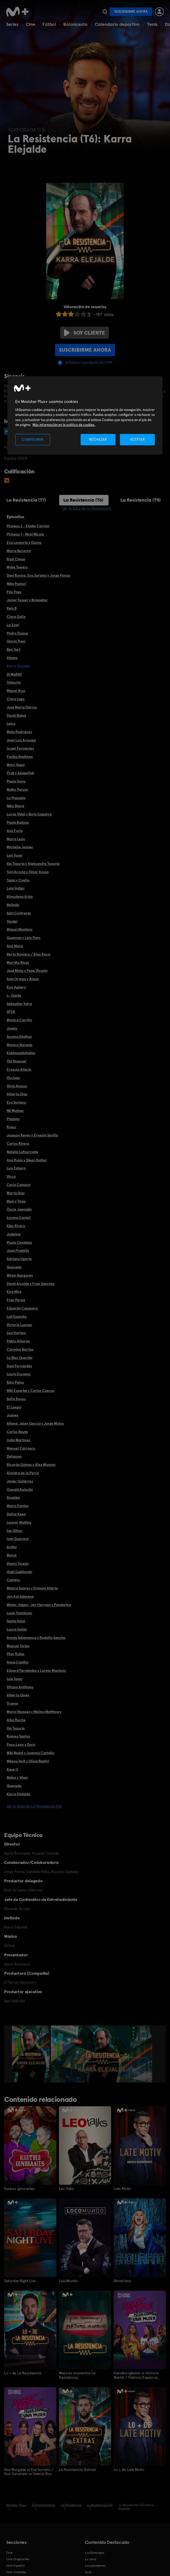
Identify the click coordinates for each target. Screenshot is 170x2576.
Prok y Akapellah (20, 773)
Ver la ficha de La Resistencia (86, 508)
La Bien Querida (19, 1358)
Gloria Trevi (16, 641)
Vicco (11, 1176)
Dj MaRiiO (14, 674)
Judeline (14, 1234)
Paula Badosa (18, 822)
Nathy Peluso (17, 789)
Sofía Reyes (16, 1399)
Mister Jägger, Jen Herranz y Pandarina (39, 1605)
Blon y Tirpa (16, 1201)
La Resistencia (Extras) (77, 2469)
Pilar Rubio (15, 1654)
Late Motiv (122, 2189)
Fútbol (49, 24)
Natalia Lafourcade (22, 1152)
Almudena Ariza (20, 896)
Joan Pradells (18, 1250)
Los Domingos (94, 2552)
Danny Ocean (18, 1563)
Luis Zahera (16, 1168)
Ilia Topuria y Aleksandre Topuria (33, 864)
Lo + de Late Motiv (129, 2469)
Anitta (12, 1547)
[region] (85, 415)
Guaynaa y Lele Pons (23, 938)
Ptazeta (13, 1119)
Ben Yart (13, 649)
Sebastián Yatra (19, 1004)
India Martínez (18, 1440)
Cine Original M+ (17, 2558)
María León (16, 839)
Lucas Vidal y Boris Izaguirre (29, 814)
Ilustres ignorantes (19, 2189)
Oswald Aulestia (20, 1489)
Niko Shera (15, 806)
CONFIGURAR (33, 439)
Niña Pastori (16, 584)
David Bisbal (16, 715)
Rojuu (11, 1127)
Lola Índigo (15, 888)
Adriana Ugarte (19, 1259)
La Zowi (13, 625)
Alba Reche (16, 1720)
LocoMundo (68, 2281)
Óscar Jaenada (19, 1209)
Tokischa (14, 682)
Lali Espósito (17, 1316)
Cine (30, 24)
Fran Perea (16, 1300)
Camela (13, 1580)
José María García (22, 707)
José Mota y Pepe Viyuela (27, 970)
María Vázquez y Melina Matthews (34, 1712)
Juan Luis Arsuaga (21, 740)
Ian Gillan (14, 1531)
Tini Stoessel (16, 1061)
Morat (12, 1555)
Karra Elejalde (18, 1794)
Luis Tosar (14, 855)
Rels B (12, 608)
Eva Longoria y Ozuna (24, 542)
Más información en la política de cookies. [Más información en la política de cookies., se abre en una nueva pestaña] (64, 425)
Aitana (12, 658)
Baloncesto (75, 24)
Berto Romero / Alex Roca (28, 954)
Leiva (11, 723)
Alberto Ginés (18, 1695)
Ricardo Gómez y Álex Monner (31, 1465)
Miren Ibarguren (20, 1275)
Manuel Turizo (18, 1646)
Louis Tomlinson (19, 1613)
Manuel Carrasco (21, 1448)
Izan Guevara (17, 1539)
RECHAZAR (98, 439)
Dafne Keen (16, 1514)
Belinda (13, 905)
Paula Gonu (16, 781)
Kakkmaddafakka (21, 1053)
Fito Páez (14, 592)
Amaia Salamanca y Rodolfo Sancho (36, 1638)
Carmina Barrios (20, 1349)
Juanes (12, 1415)
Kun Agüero (16, 987)
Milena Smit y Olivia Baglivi (28, 1761)
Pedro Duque (17, 633)
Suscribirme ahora (131, 11)
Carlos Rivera (18, 1143)
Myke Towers (17, 567)
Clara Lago (16, 699)
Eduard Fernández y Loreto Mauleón (36, 1670)
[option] (31, 2053)
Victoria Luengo (19, 1325)
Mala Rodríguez (19, 732)
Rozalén (13, 1497)
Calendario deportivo (117, 24)
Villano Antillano (20, 1687)
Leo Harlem (16, 1333)
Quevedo (14, 1267)
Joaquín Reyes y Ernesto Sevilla (32, 1135)
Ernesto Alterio (19, 1069)
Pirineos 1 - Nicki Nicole (25, 534)
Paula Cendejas (19, 1242)
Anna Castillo (17, 1662)
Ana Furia (14, 831)
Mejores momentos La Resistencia (77, 2375)
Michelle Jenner (20, 847)
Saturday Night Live (20, 2281)
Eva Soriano (16, 1102)
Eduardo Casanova (22, 1308)
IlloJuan (13, 1078)
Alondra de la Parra (23, 1473)
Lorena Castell (19, 1217)
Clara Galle (16, 616)
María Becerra (18, 551)
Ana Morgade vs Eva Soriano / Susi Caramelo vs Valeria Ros (28, 2471)
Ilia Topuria (16, 1728)
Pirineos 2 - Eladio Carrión (28, 526)
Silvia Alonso (17, 1086)
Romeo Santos (18, 1736)
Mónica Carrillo (19, 1020)
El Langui (14, 1407)
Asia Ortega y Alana (23, 979)
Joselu (12, 1028)
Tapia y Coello (18, 880)
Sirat (88, 2571)
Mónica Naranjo (19, 1045)
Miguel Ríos (16, 691)
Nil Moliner (15, 1111)
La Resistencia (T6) (83, 500)
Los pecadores (95, 2565)
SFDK (11, 1012)
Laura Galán (17, 1629)
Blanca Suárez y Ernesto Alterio (32, 1588)
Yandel (12, 921)
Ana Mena (15, 946)
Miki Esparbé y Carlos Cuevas (30, 1390)
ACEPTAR (137, 439)
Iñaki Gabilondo (19, 1572)
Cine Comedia (16, 2571)
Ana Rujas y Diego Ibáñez (27, 1160)
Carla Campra (18, 1185)
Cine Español (15, 2565)
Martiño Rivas (18, 962)
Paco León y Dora (21, 1744)
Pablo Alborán (18, 1341)
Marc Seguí (16, 765)
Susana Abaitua (19, 1036)
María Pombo (17, 1506)
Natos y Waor (17, 1777)
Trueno (12, 1703)
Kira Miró (14, 1292)
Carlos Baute (17, 1432)
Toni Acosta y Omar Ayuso (28, 872)
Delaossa (14, 1456)
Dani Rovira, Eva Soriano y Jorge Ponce (38, 575)
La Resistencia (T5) (140, 500)
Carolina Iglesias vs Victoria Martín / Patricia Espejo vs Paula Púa (136, 2375)
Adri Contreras (19, 913)
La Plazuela (16, 798)
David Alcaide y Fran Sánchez (31, 1284)
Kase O (12, 1769)
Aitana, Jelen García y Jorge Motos (35, 1423)
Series (12, 24)
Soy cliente (84, 332)
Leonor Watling (19, 1522)
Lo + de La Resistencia (22, 2373)
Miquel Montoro (19, 929)
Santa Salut (16, 1621)
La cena (90, 2558)
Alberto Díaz (17, 1094)
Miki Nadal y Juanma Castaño (30, 1753)
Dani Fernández (19, 1366)
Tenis (152, 24)
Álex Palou (15, 1382)
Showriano (122, 2281)
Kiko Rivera (16, 1226)
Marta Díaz (16, 1193)
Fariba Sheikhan (20, 757)
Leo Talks (66, 2189)
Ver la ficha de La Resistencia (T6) (34, 1806)
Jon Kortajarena (20, 1596)
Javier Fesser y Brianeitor (27, 600)
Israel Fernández (20, 748)
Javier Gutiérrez (20, 1481)
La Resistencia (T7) (26, 500)
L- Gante (14, 995)
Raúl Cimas (16, 559)
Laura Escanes (18, 1374)
